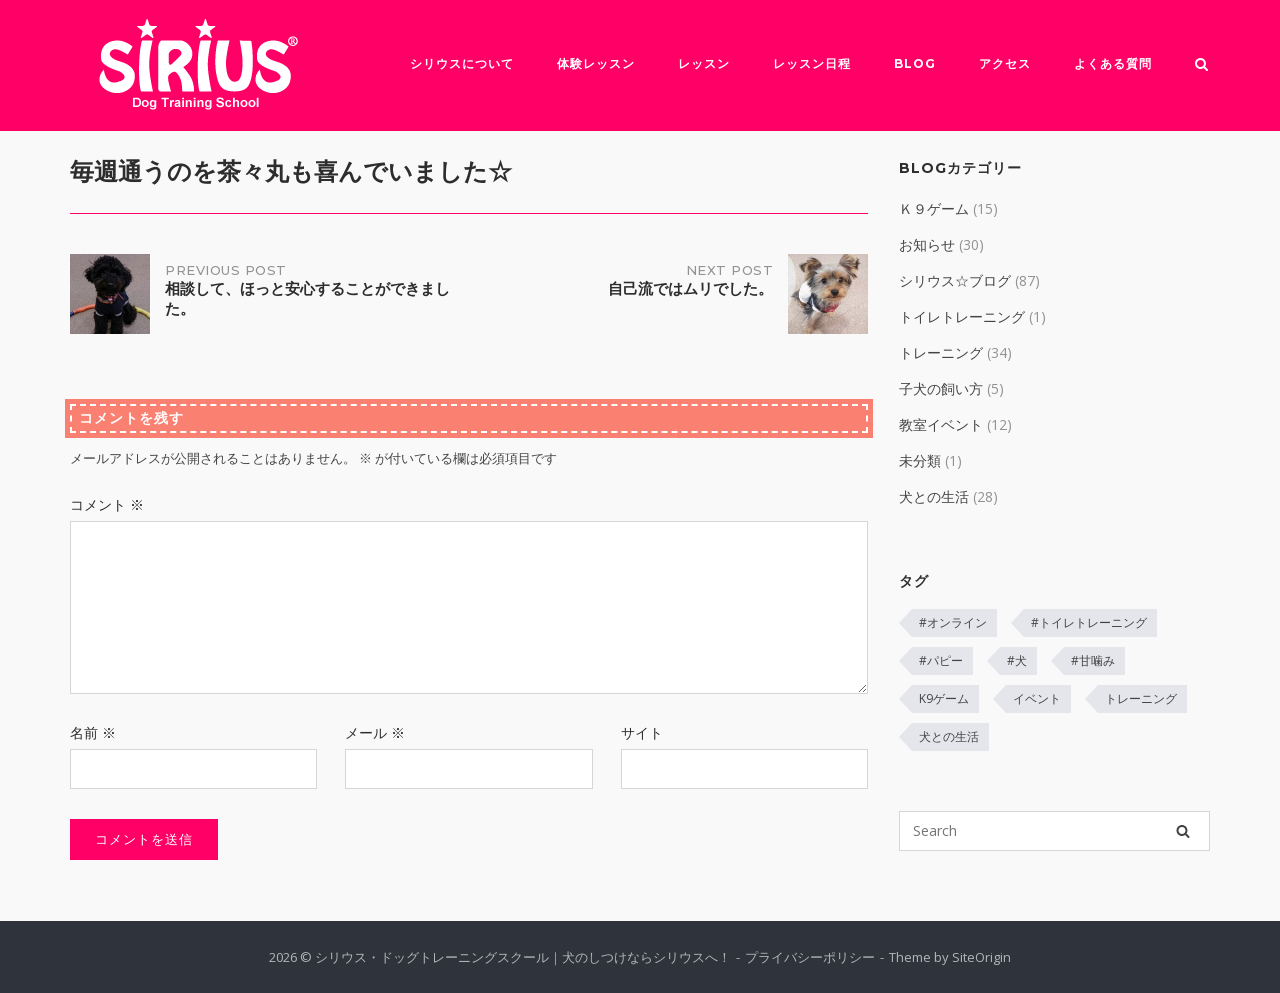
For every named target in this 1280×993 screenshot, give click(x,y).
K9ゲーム (944, 698)
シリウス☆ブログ (955, 280)
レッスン (704, 63)
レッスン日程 (812, 63)
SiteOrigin (981, 957)
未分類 (920, 460)
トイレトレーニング (962, 316)
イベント (1037, 698)
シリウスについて (462, 63)
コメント (107, 504)
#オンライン (953, 622)
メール (375, 732)
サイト (642, 732)
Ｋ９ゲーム (934, 208)
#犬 (1017, 660)
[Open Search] (1201, 66)
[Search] (1183, 831)
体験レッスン (596, 63)
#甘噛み (1093, 660)
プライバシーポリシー (810, 957)
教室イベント (941, 424)
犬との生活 (934, 496)
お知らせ (927, 244)
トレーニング (941, 352)
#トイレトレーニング (1089, 622)
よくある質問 (1113, 63)
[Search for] (1054, 831)
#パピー (941, 660)
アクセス (1005, 63)
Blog (915, 63)
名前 (93, 732)
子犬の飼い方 (941, 388)
